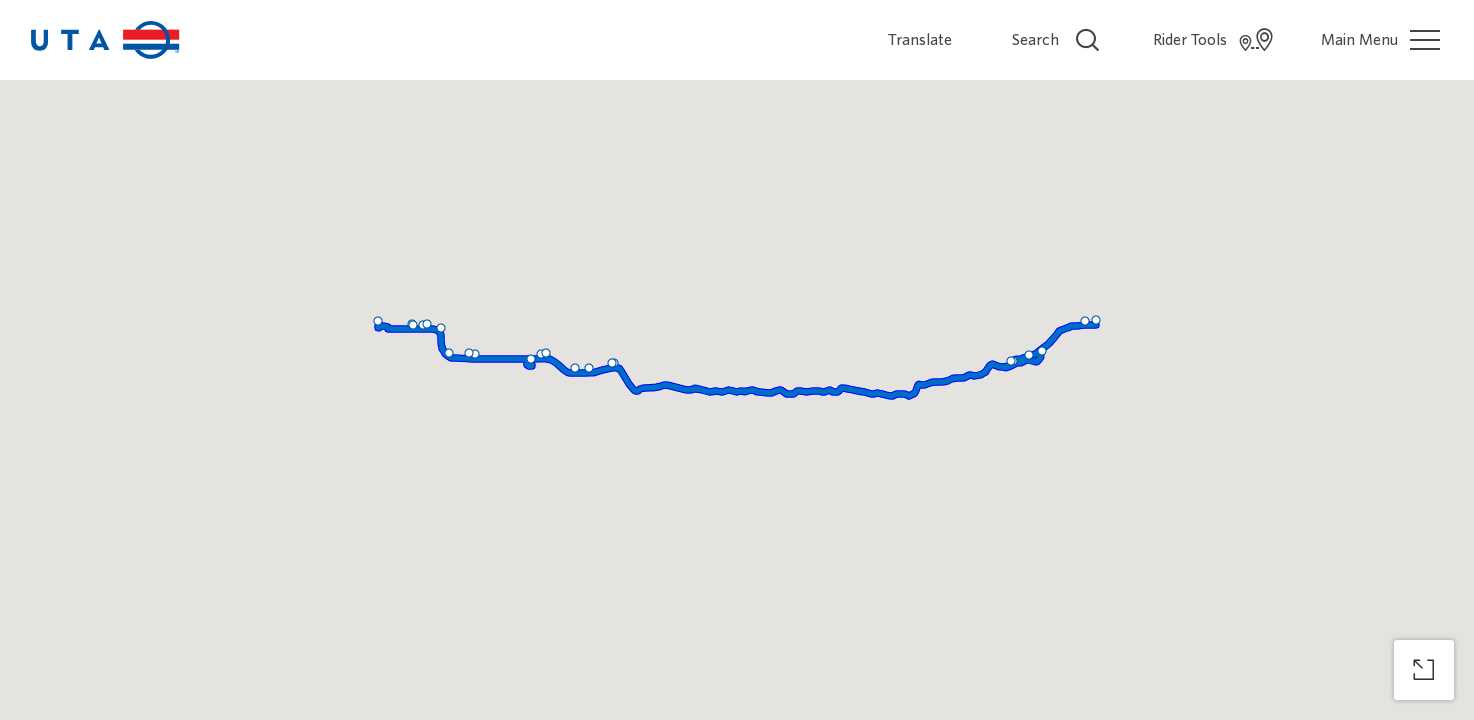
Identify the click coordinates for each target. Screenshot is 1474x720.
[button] (546, 353)
